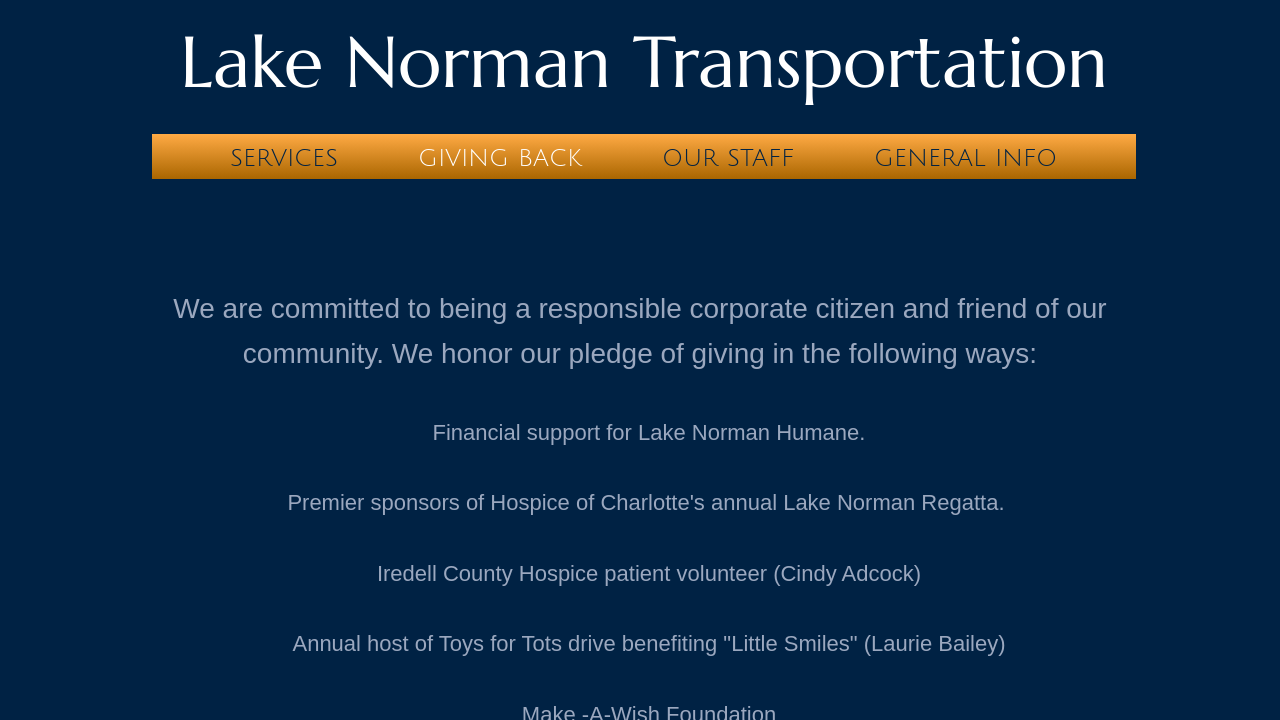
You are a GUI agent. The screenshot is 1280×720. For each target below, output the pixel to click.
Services (284, 158)
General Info (965, 158)
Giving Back (500, 158)
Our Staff (728, 158)
